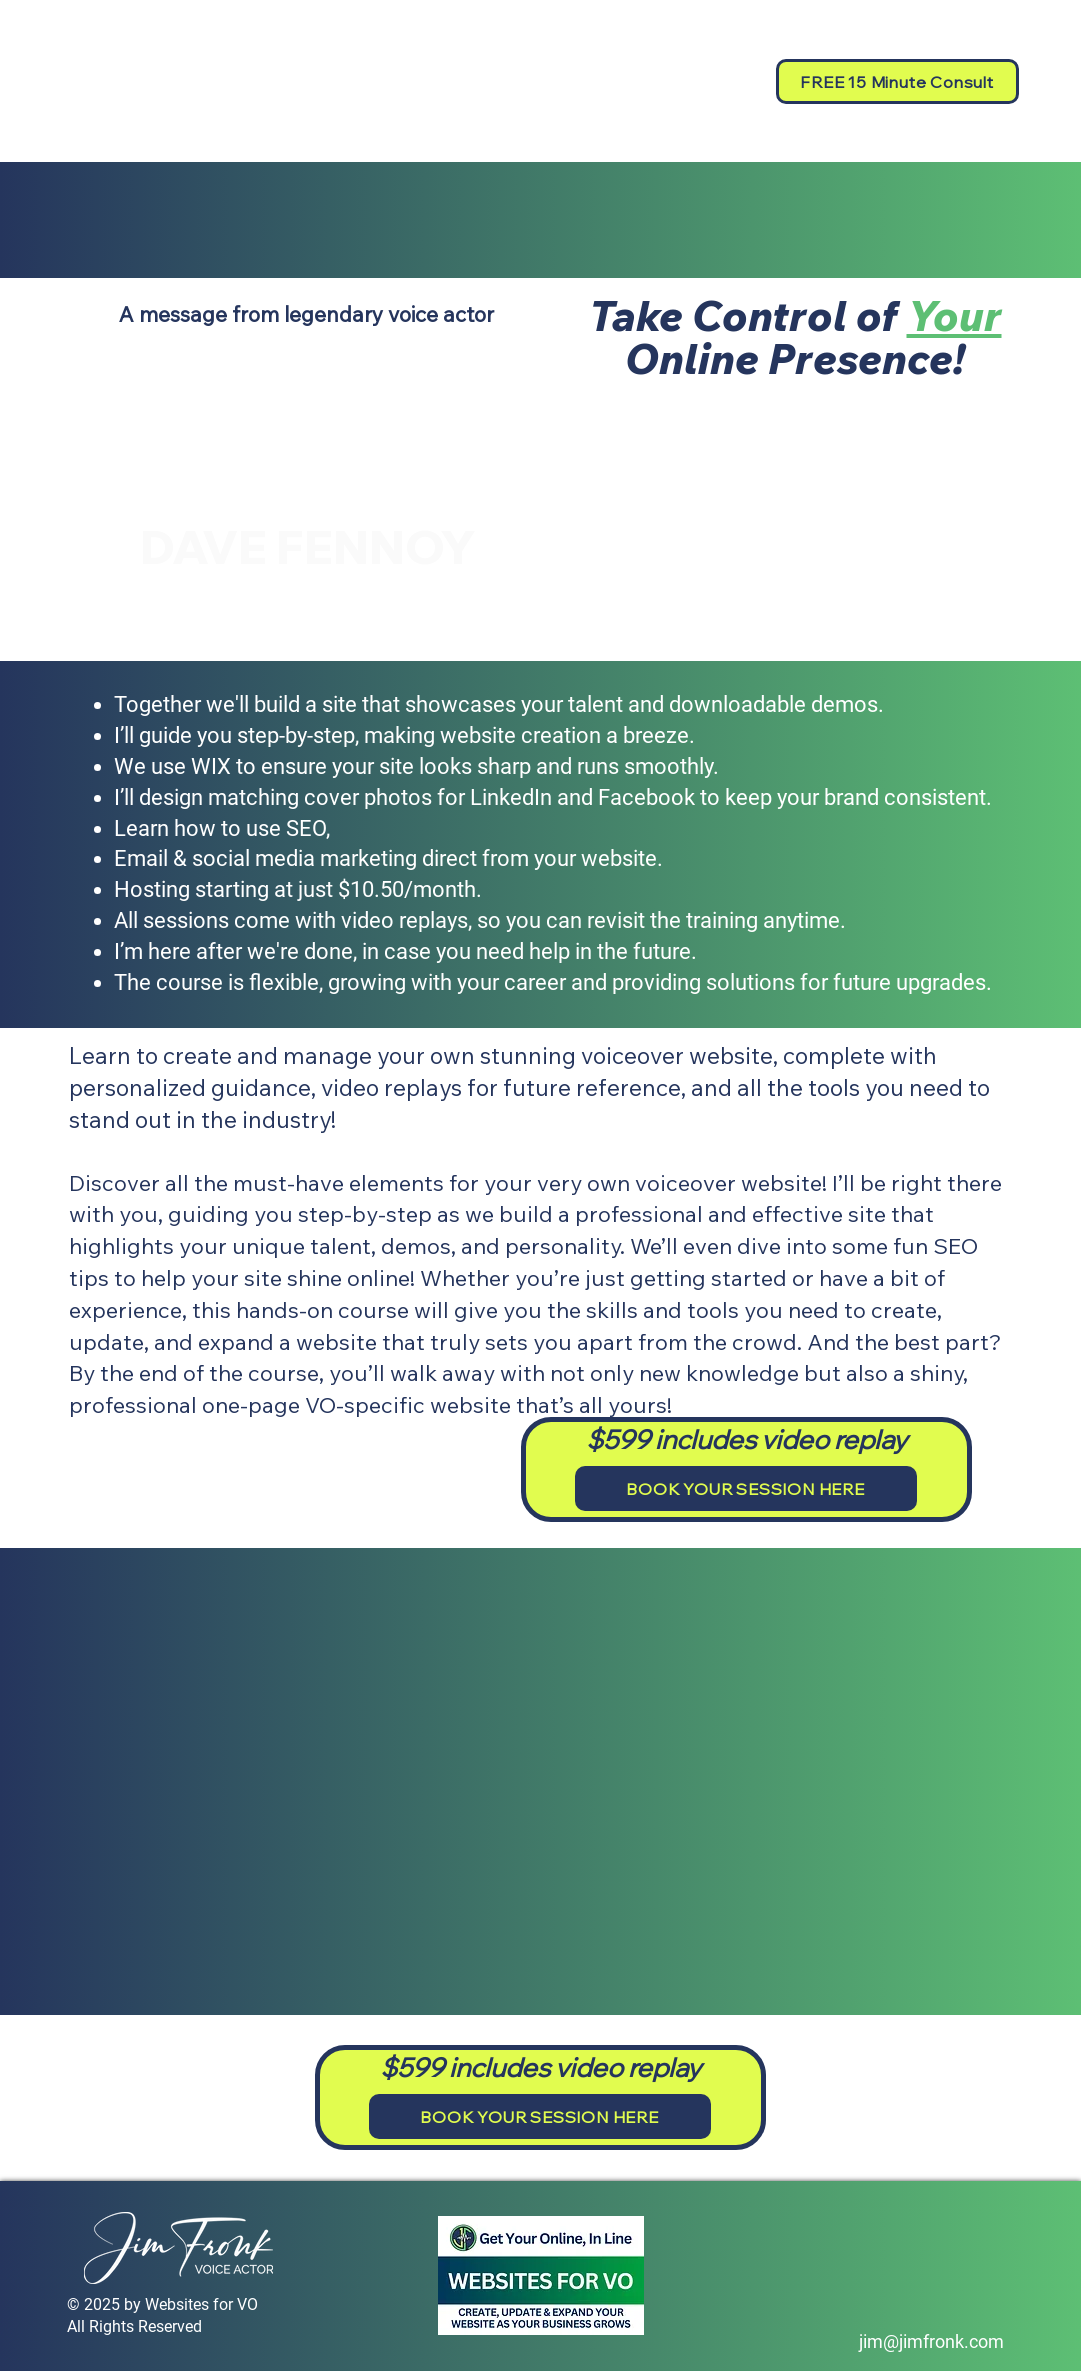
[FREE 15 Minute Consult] (897, 81)
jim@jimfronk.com (931, 2341)
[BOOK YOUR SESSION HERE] (746, 1488)
